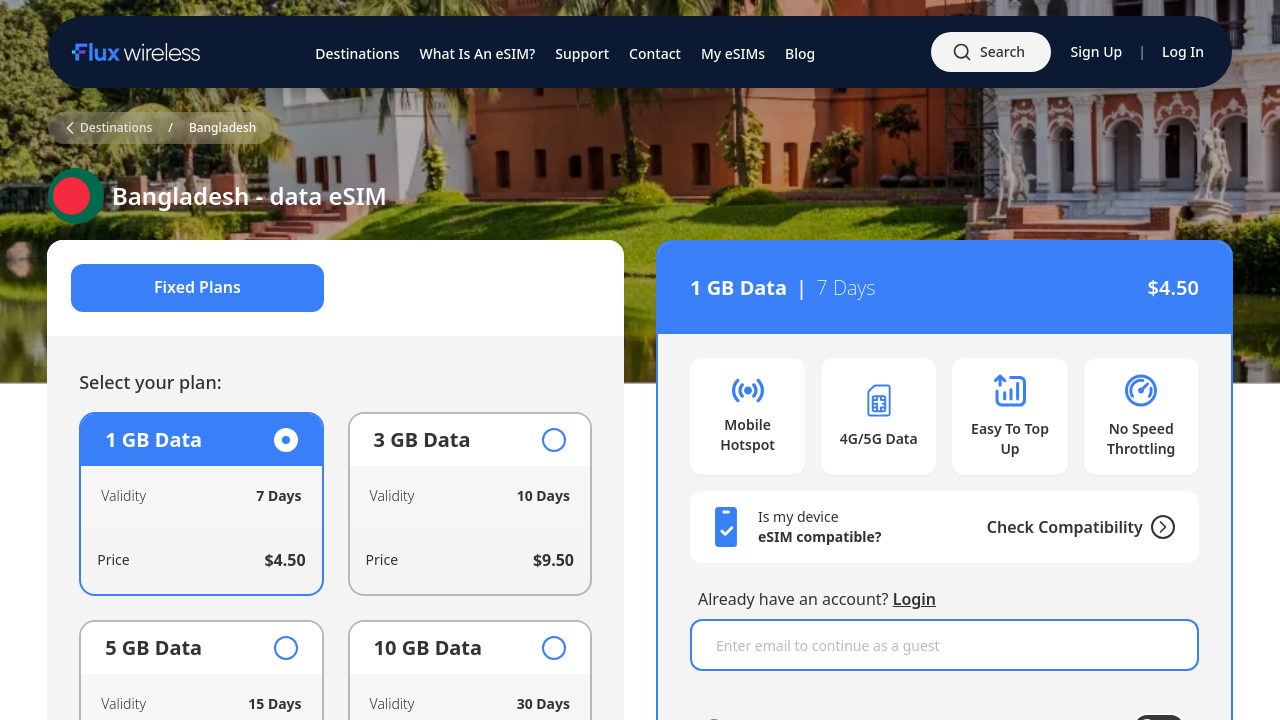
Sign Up (1097, 51)
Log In (1183, 51)
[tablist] (336, 288)
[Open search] (991, 52)
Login (914, 599)
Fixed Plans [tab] (197, 288)
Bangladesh (222, 128)
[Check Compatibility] (1158, 527)
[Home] (136, 52)
